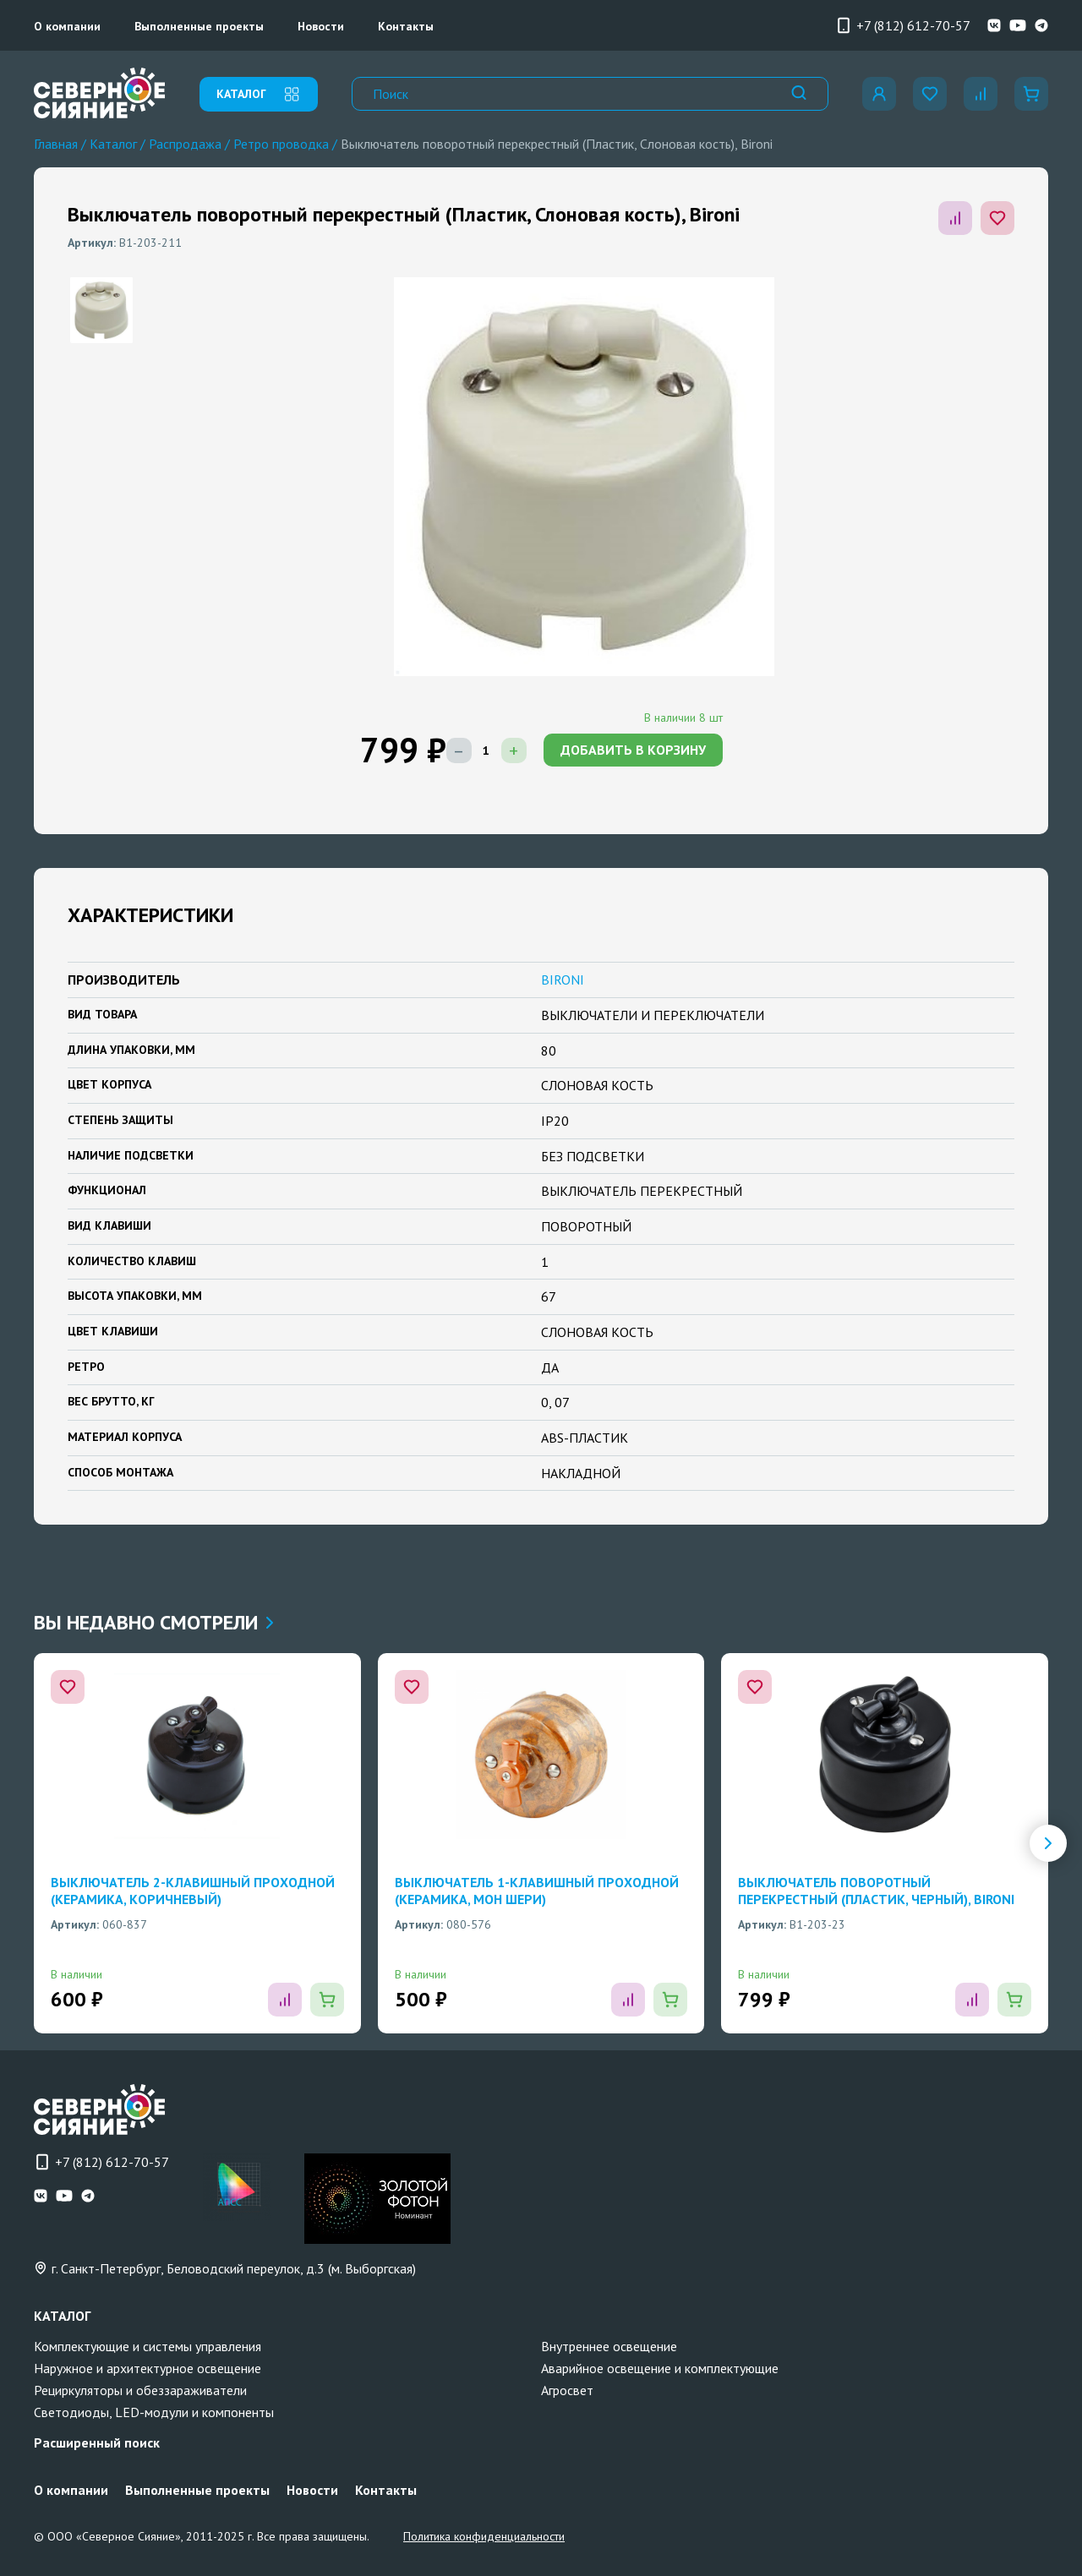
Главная (56, 143)
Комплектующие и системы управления (147, 2346)
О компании (67, 26)
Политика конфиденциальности (484, 2536)
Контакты (406, 26)
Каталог (113, 143)
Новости (321, 26)
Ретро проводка (281, 143)
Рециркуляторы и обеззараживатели (140, 2390)
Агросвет (567, 2390)
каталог (258, 94)
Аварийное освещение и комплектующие (660, 2368)
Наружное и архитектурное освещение (147, 2368)
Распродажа (185, 143)
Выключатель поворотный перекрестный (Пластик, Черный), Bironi (876, 1891)
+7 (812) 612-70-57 (902, 25)
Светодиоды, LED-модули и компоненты (154, 2412)
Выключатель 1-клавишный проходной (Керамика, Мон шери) (537, 1891)
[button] (1048, 1843)
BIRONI (562, 979)
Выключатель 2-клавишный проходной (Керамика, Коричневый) (193, 1891)
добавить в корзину (633, 749)
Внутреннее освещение (609, 2346)
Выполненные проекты (199, 26)
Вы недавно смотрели (153, 1622)
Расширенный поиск (97, 2442)
